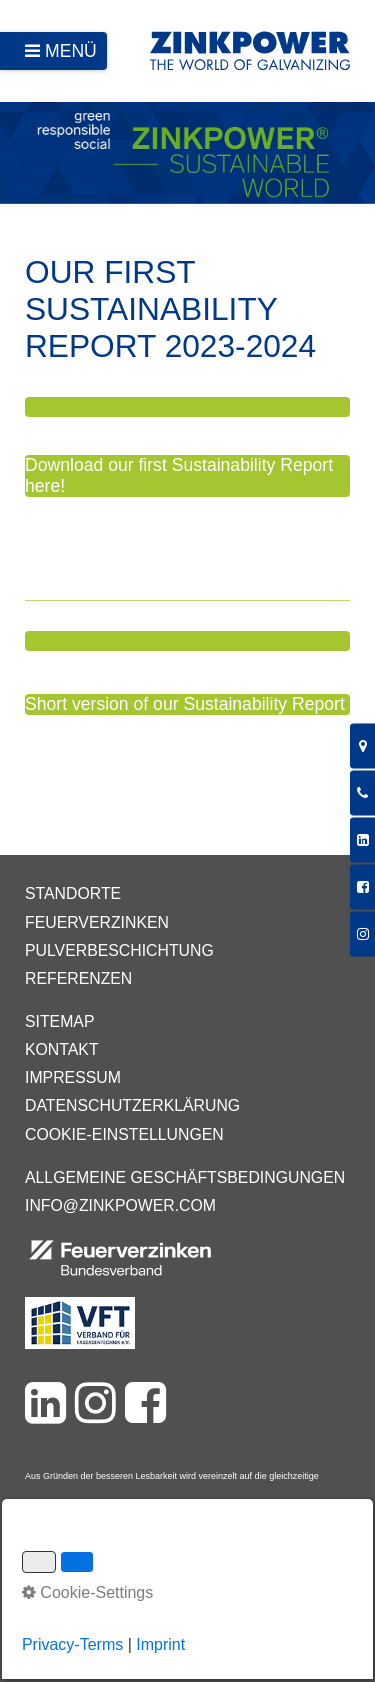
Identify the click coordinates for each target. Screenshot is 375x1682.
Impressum (73, 1077)
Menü (71, 51)
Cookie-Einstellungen (124, 1134)
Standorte (73, 893)
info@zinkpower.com (120, 1205)
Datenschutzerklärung (132, 1105)
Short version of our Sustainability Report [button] (185, 704)
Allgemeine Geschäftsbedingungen (185, 1177)
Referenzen (78, 978)
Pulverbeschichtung (119, 950)
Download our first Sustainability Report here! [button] (179, 475)
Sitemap (59, 1021)
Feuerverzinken (97, 922)
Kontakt (62, 1049)
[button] (187, 407)
